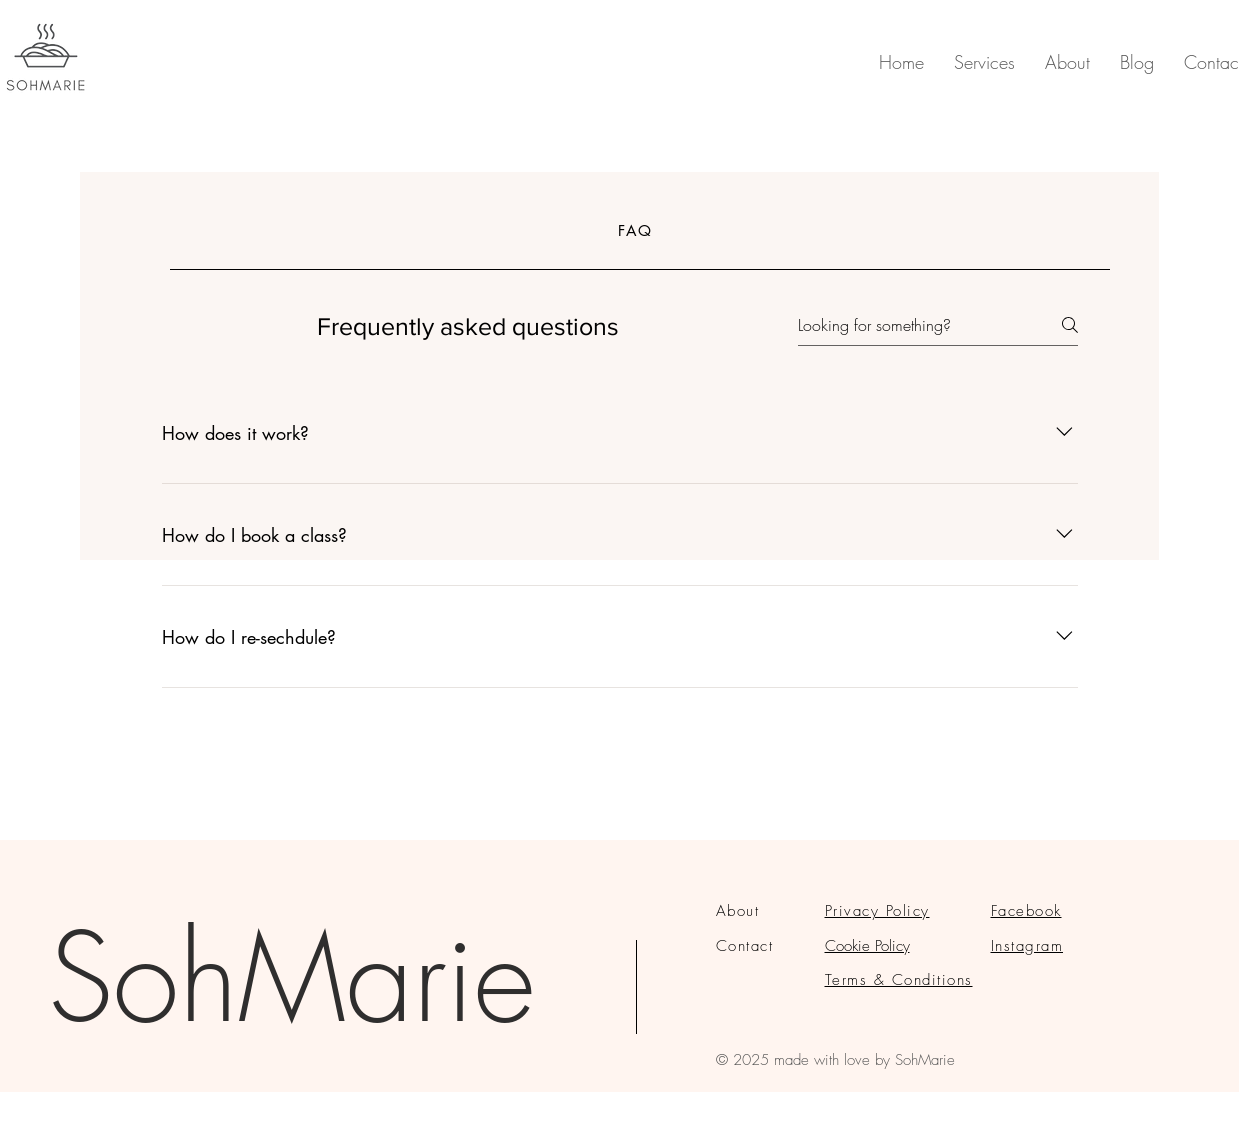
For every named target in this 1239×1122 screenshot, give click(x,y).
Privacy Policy (877, 911)
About (738, 911)
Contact (745, 946)
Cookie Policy (867, 946)
